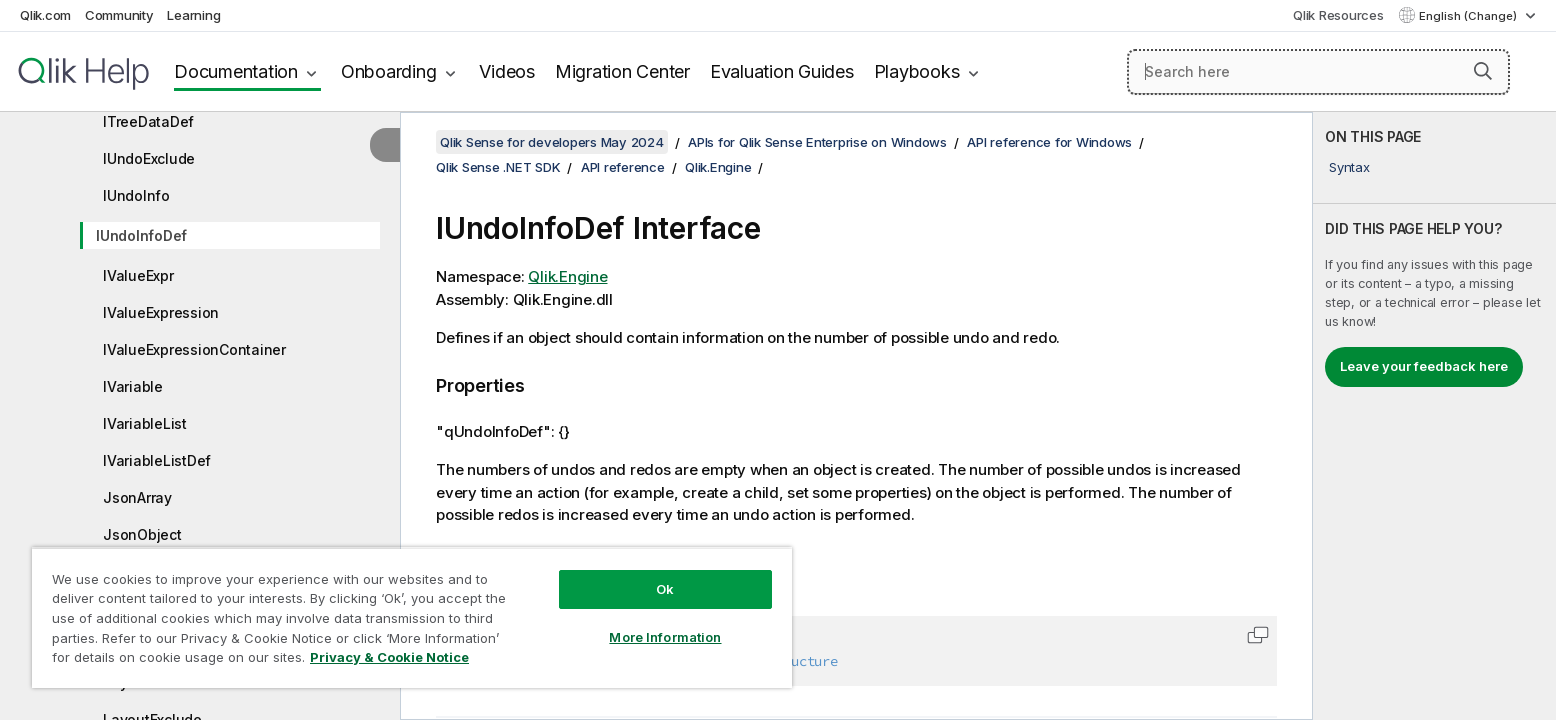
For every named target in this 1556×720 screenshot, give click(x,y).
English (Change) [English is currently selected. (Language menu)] (1469, 16)
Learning (193, 15)
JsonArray (137, 497)
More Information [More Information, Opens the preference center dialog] (665, 637)
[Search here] (1318, 72)
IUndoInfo (136, 195)
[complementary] (1434, 416)
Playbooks (917, 71)
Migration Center (622, 71)
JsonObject (142, 534)
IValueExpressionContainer (194, 349)
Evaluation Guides (782, 71)
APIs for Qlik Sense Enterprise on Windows (817, 142)
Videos (507, 71)
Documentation (236, 71)
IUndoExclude (149, 158)
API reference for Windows (1049, 142)
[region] (412, 617)
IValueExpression (161, 312)
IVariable (133, 386)
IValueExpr (138, 275)
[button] (1483, 71)
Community (119, 15)
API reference (623, 167)
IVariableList (145, 423)
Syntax (1349, 167)
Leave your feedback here (1424, 366)
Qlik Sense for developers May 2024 (552, 142)
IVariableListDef (157, 460)
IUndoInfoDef (141, 235)
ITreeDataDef (148, 121)
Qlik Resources (1338, 15)
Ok (665, 589)
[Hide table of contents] (385, 145)
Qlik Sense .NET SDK (498, 167)
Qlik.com (45, 15)
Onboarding (389, 71)
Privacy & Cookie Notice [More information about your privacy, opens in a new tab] (389, 657)
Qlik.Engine (718, 167)
